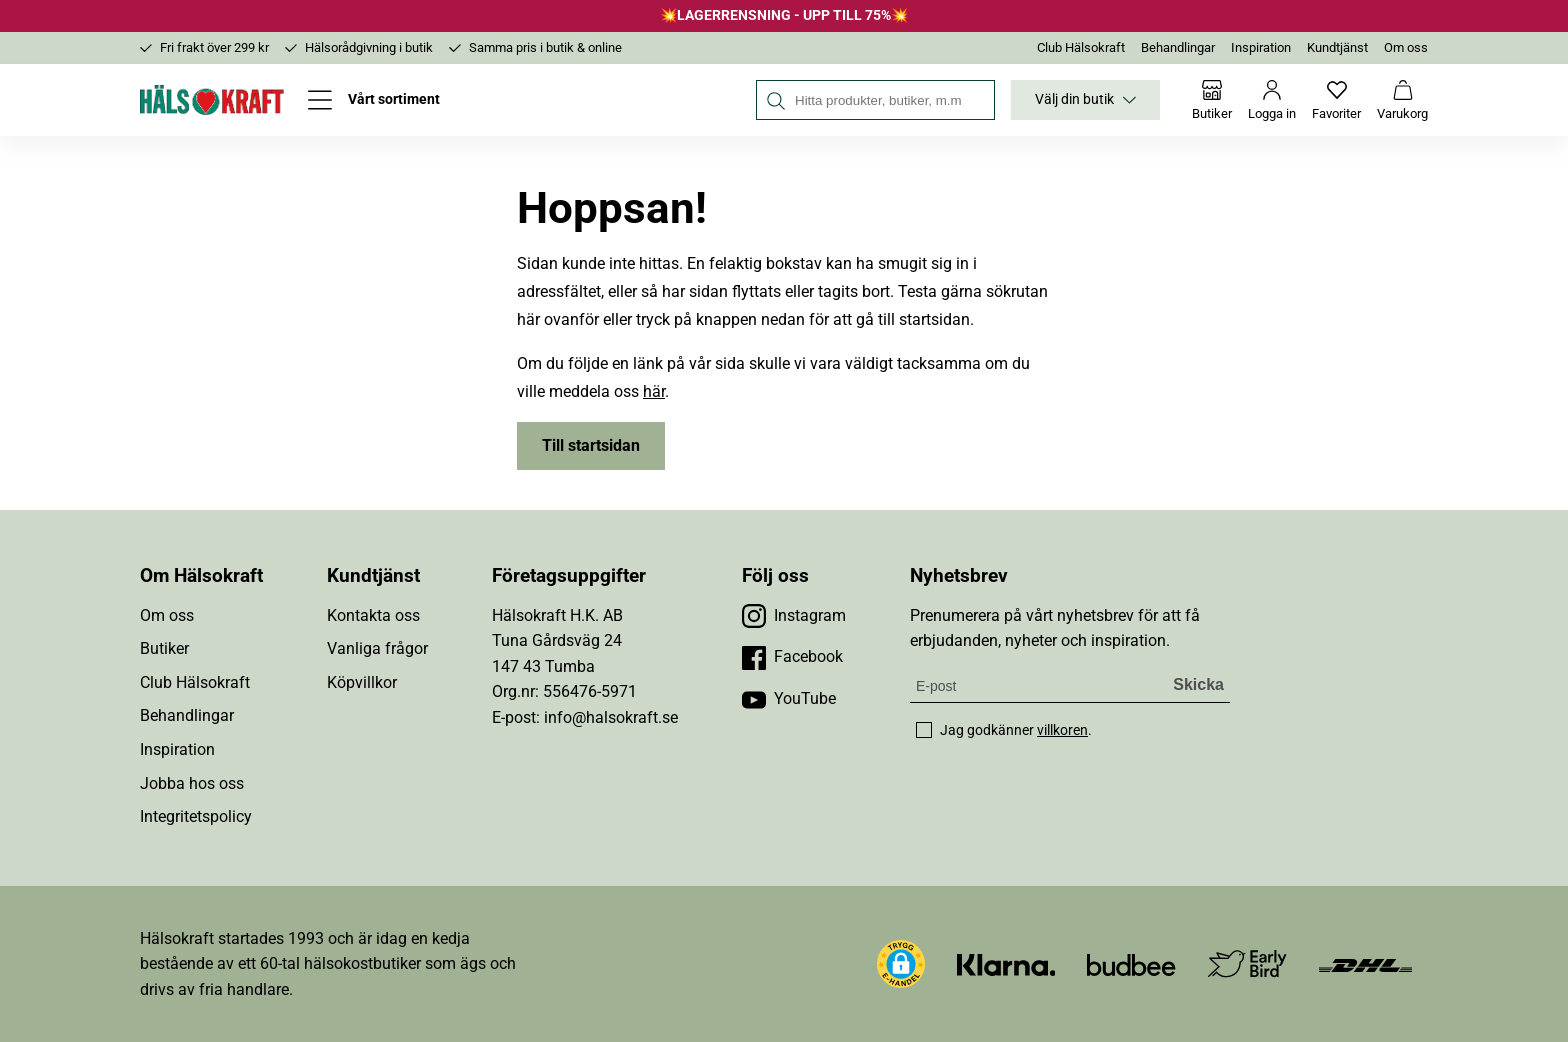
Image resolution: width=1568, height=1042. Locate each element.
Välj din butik (1085, 100)
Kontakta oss (373, 615)
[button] (901, 964)
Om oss (1406, 47)
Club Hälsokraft (1081, 47)
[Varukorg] (1402, 100)
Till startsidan (591, 445)
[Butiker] (1212, 100)
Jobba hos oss (192, 783)
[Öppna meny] (374, 100)
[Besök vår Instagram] (794, 616)
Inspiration (1261, 47)
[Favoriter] (1336, 100)
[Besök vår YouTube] (789, 699)
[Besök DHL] (1365, 963)
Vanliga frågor (377, 648)
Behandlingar (1178, 47)
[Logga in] (1272, 100)
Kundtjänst (1337, 47)
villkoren (1062, 730)
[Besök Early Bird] (1247, 962)
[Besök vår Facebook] (792, 657)
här (654, 391)
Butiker (164, 648)
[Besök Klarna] (1006, 963)
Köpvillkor (362, 682)
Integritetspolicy (196, 816)
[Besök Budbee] (1131, 963)
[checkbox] (924, 730)
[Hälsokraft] (212, 100)
